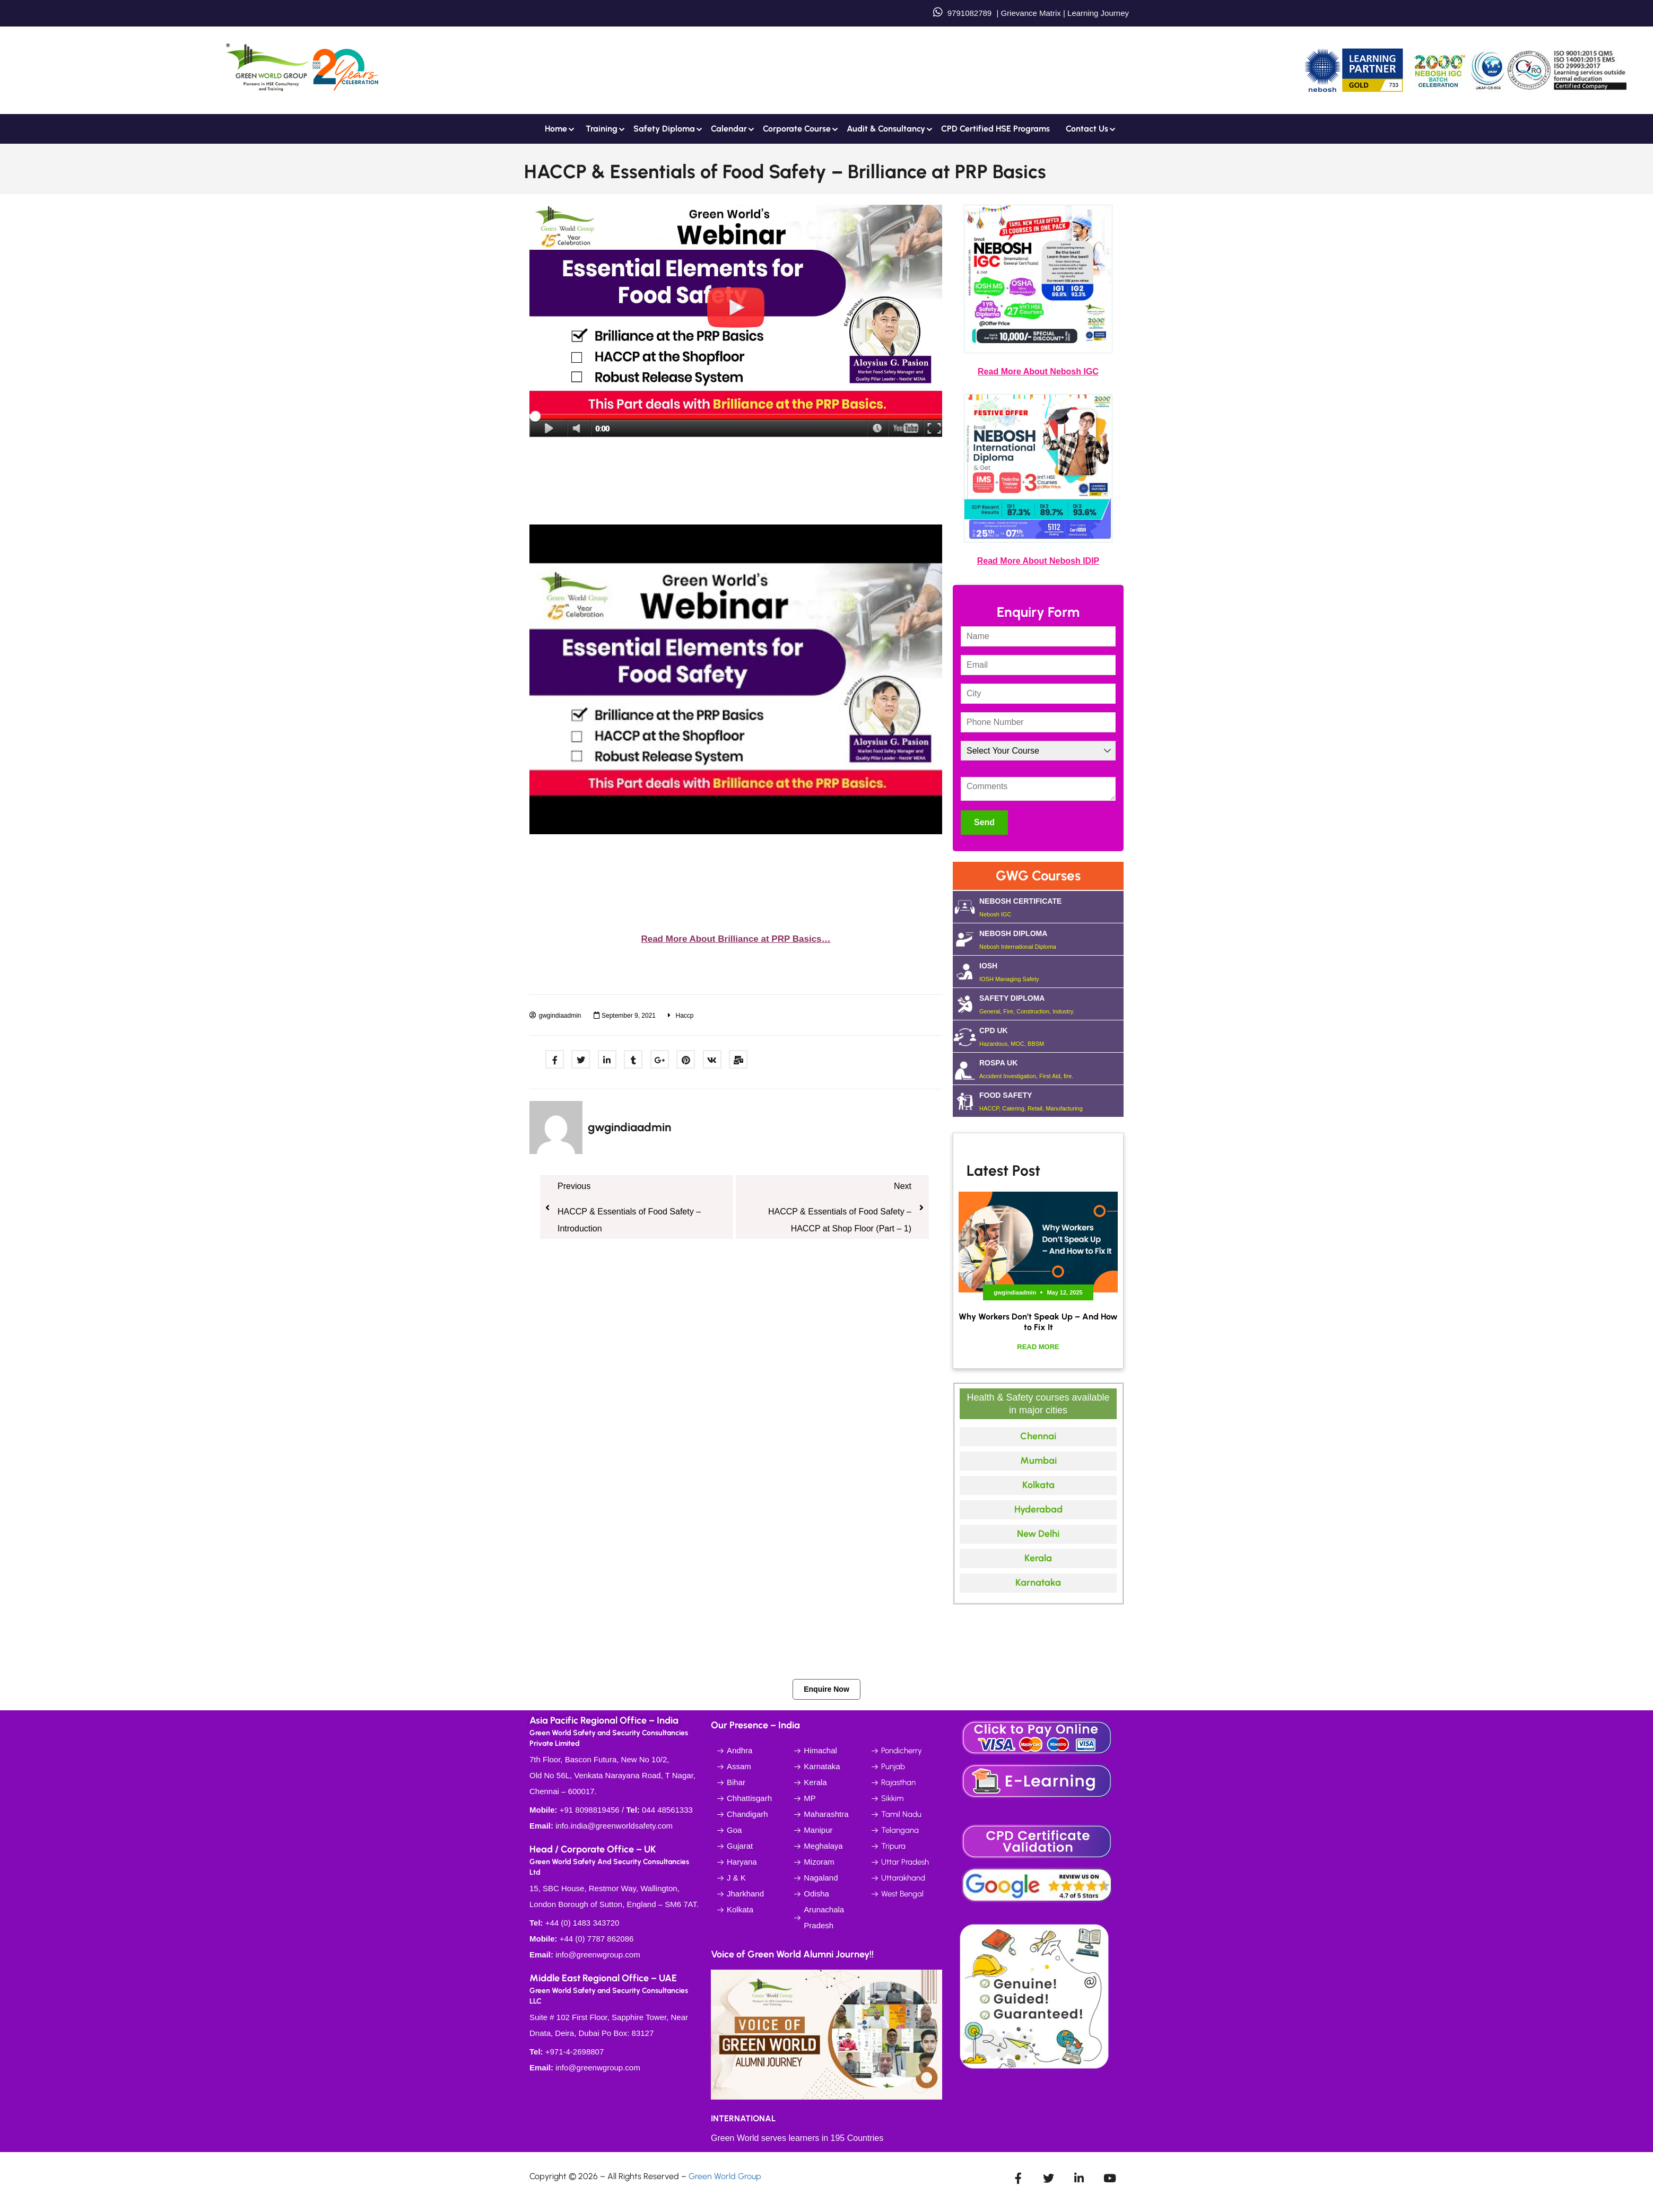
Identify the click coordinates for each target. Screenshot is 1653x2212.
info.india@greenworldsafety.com (614, 1825)
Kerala (1038, 1558)
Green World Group (725, 2176)
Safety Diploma (664, 129)
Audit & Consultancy (886, 129)
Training (601, 129)
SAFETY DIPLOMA (1051, 1004)
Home (556, 129)
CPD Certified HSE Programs (995, 129)
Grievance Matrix (1030, 13)
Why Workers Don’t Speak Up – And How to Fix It (1038, 1322)
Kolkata (1038, 1485)
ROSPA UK (1051, 1068)
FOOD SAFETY (1051, 1101)
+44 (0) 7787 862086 (597, 1938)
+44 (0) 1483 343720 (582, 1922)
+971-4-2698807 (574, 2051)
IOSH (1051, 971)
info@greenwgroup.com (597, 1954)
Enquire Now (826, 1689)
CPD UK (1051, 1036)
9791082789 (969, 13)
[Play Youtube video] (735, 680)
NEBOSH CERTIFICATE (1051, 907)
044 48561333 (667, 1809)
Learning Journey (1097, 13)
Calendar (729, 129)
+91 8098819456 (590, 1809)
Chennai (1038, 1436)
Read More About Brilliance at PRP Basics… (735, 939)
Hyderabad (1038, 1509)
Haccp (685, 1015)
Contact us (1087, 129)
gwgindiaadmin (629, 1127)
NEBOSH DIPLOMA (1051, 939)
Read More (1038, 1347)
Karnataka (1038, 1582)
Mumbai (1038, 1460)
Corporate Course (797, 129)
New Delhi (1038, 1534)
